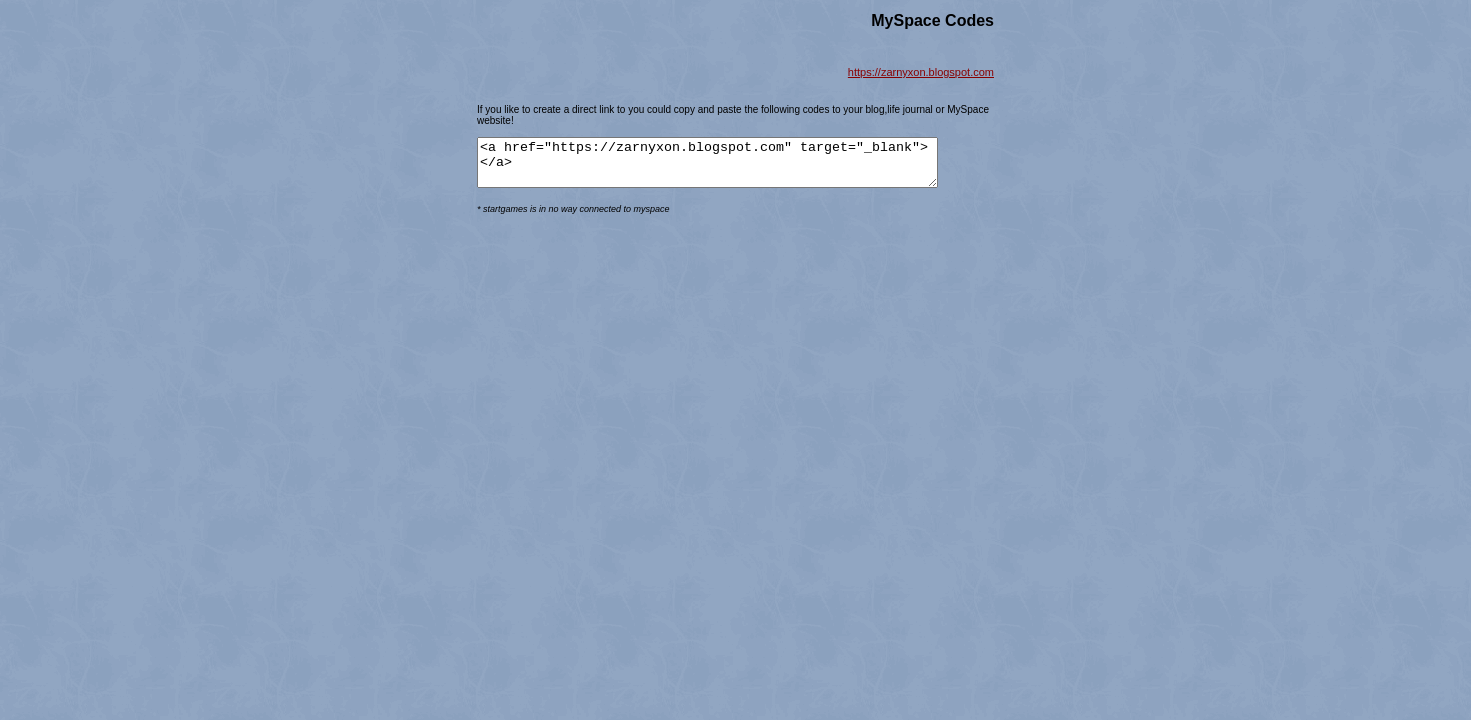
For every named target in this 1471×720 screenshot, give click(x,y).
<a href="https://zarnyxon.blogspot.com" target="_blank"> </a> (735, 167)
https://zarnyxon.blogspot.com (921, 72)
